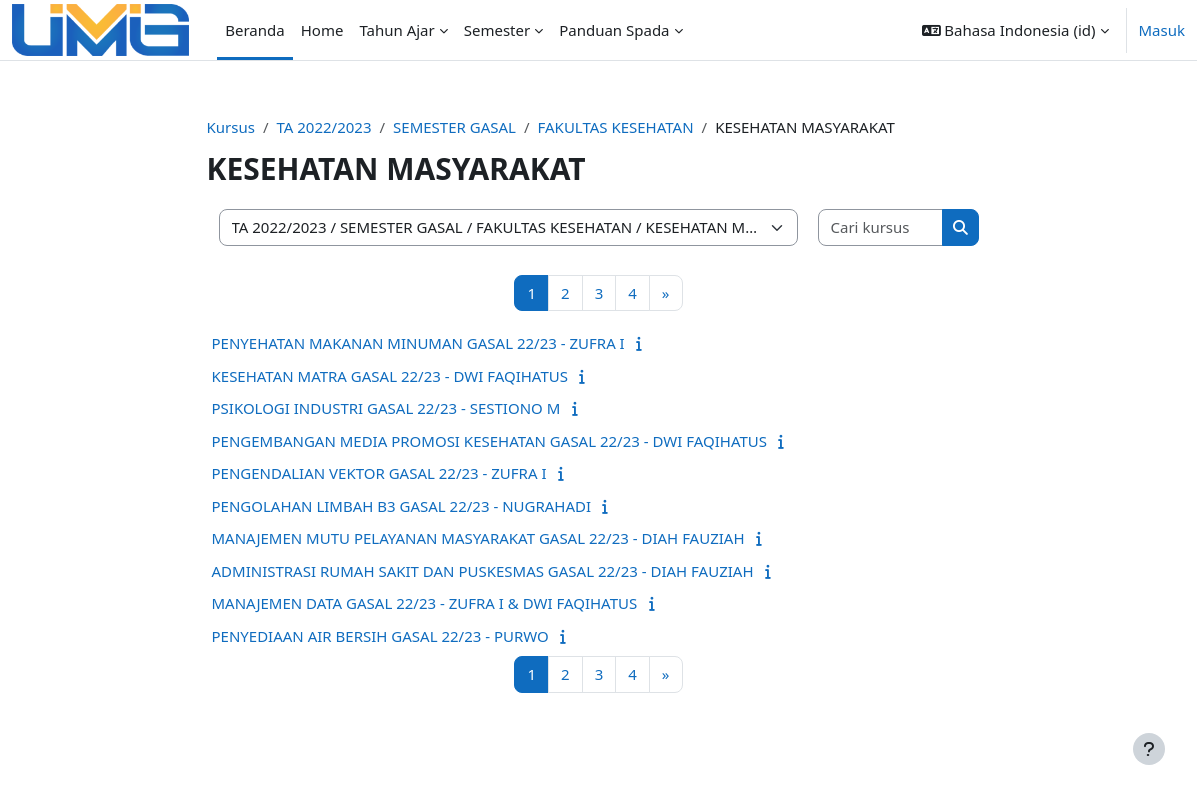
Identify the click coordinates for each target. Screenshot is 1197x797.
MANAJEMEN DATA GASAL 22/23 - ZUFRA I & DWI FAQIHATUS (425, 603)
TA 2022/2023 (323, 127)
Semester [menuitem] (497, 30)
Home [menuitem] (322, 30)
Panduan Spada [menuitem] (614, 30)
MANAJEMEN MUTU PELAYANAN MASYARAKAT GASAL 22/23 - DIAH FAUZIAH (478, 538)
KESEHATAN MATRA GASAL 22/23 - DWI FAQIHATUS (390, 376)
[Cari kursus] (881, 227)
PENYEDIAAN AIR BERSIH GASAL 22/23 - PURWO (380, 636)
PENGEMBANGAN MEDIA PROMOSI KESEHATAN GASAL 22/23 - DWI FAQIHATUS (489, 441)
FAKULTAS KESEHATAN (616, 127)
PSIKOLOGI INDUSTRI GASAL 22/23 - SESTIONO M (386, 408)
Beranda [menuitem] (254, 30)
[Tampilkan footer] (1149, 749)
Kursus (231, 127)
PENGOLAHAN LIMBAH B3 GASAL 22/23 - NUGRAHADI (402, 506)
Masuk (1162, 30)
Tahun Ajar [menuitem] (396, 30)
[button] (1015, 30)
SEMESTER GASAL (454, 127)
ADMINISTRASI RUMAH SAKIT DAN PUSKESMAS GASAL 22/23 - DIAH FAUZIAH (483, 571)
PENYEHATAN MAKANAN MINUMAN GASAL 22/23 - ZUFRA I (418, 343)
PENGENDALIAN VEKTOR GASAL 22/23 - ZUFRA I (379, 473)
